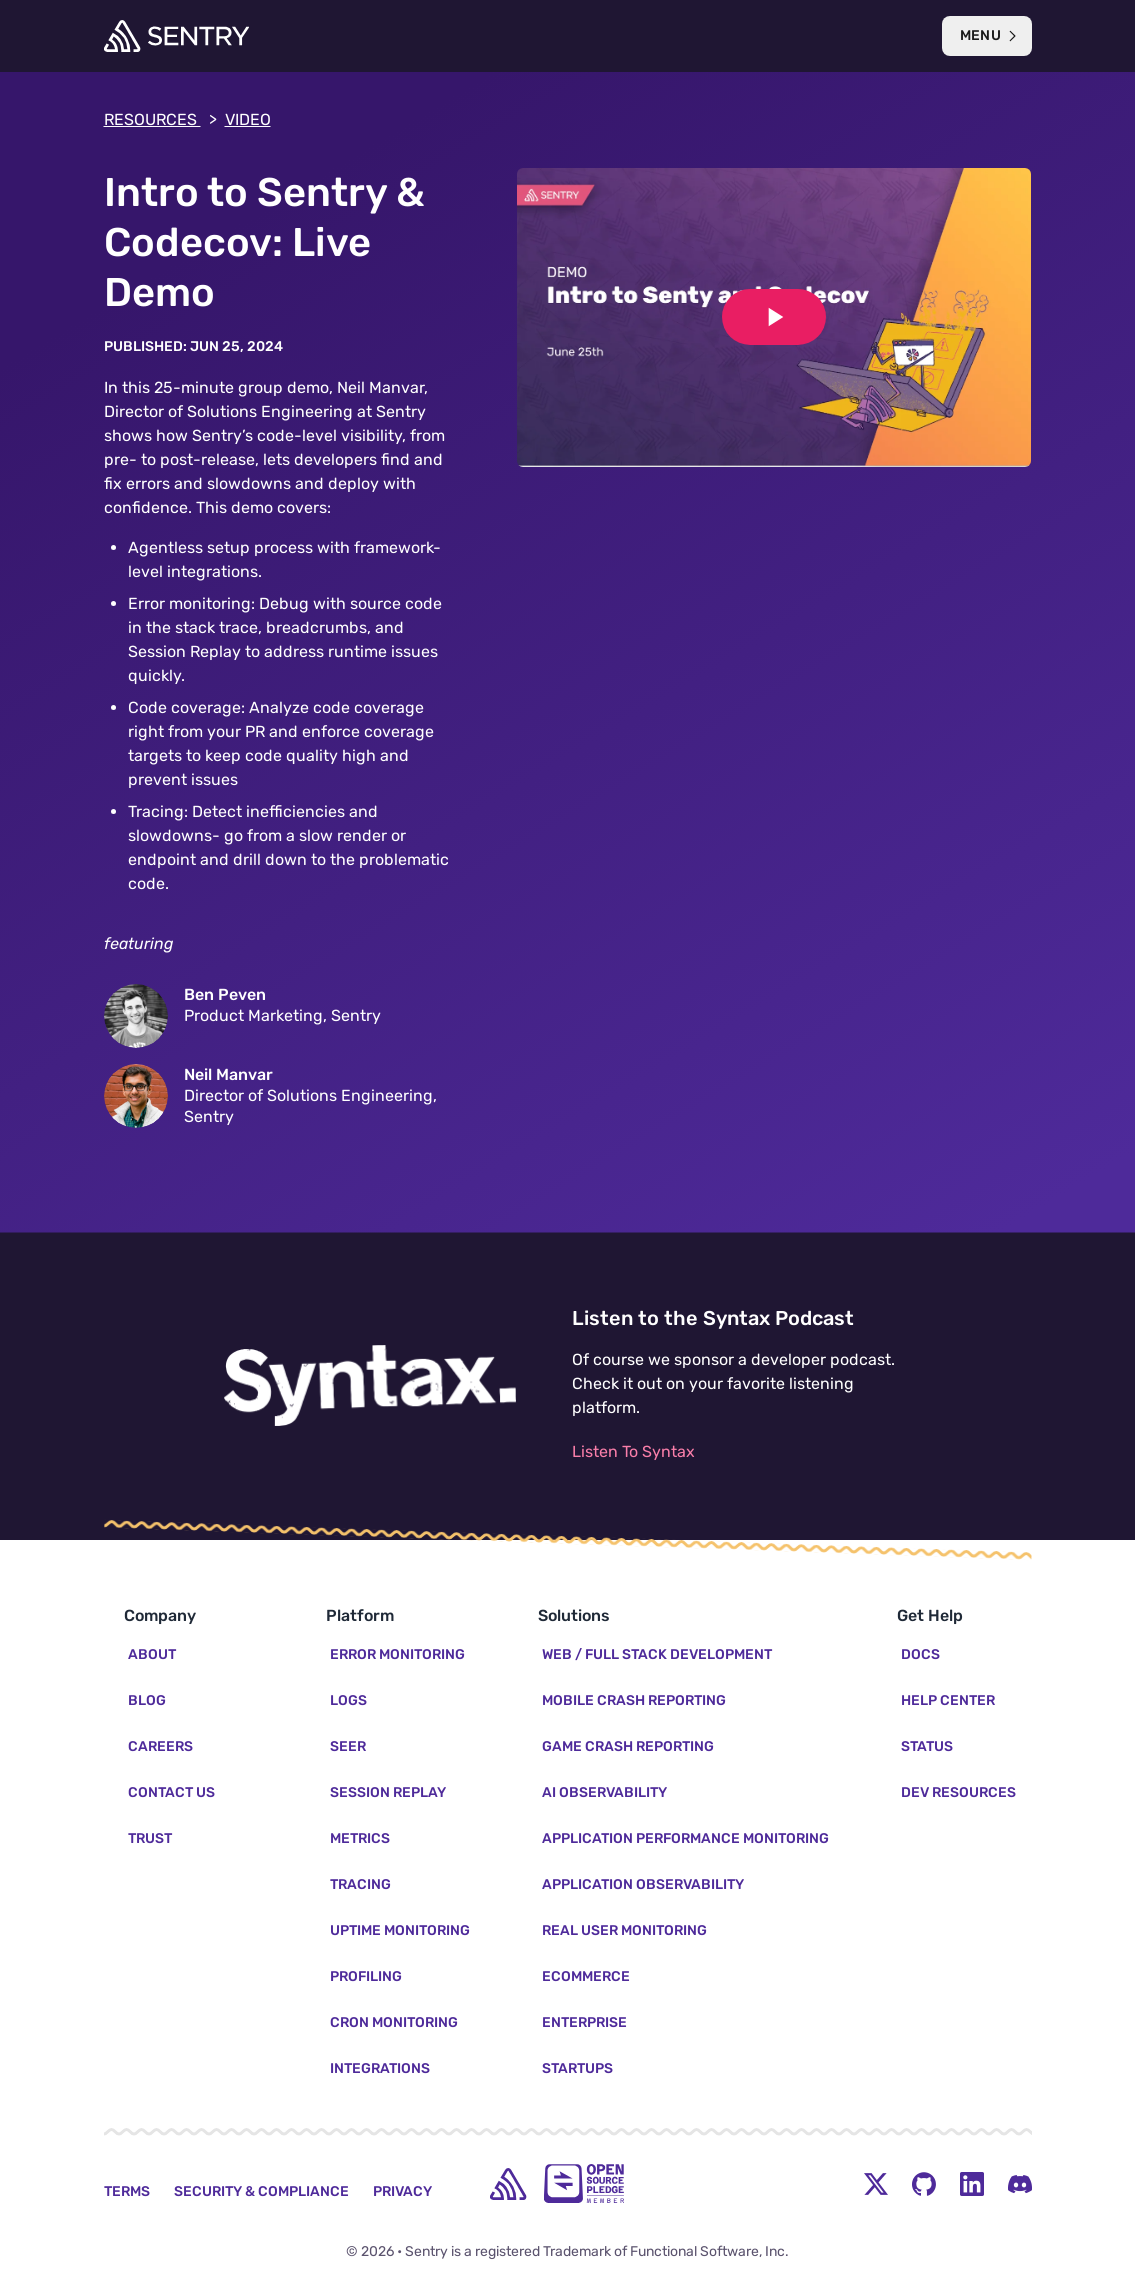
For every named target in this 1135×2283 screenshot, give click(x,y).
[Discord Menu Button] (1020, 2184)
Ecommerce (586, 1976)
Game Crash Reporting (628, 1746)
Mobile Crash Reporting (634, 1700)
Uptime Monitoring (400, 1930)
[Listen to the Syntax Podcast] (370, 1386)
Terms (127, 2191)
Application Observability (643, 1884)
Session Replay (388, 1792)
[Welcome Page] (176, 36)
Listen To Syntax (633, 1451)
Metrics (360, 1838)
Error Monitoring (397, 1654)
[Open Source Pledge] (584, 2183)
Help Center (948, 1700)
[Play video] (774, 317)
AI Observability (604, 1792)
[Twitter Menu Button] (876, 2184)
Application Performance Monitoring (685, 1838)
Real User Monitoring (624, 1930)
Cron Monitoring (394, 2022)
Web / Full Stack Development (657, 1654)
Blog (147, 1700)
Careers (160, 1746)
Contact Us (171, 1792)
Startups (577, 2068)
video (248, 119)
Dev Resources (958, 1792)
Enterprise (584, 2022)
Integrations (380, 2068)
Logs (348, 1700)
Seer (348, 1746)
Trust (150, 1838)
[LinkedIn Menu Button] (972, 2184)
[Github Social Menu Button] (924, 2184)
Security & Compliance (261, 2191)
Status (927, 1746)
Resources (160, 120)
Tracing (360, 1884)
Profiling (366, 1976)
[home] (508, 2184)
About (152, 1654)
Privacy (402, 2191)
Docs (920, 1654)
